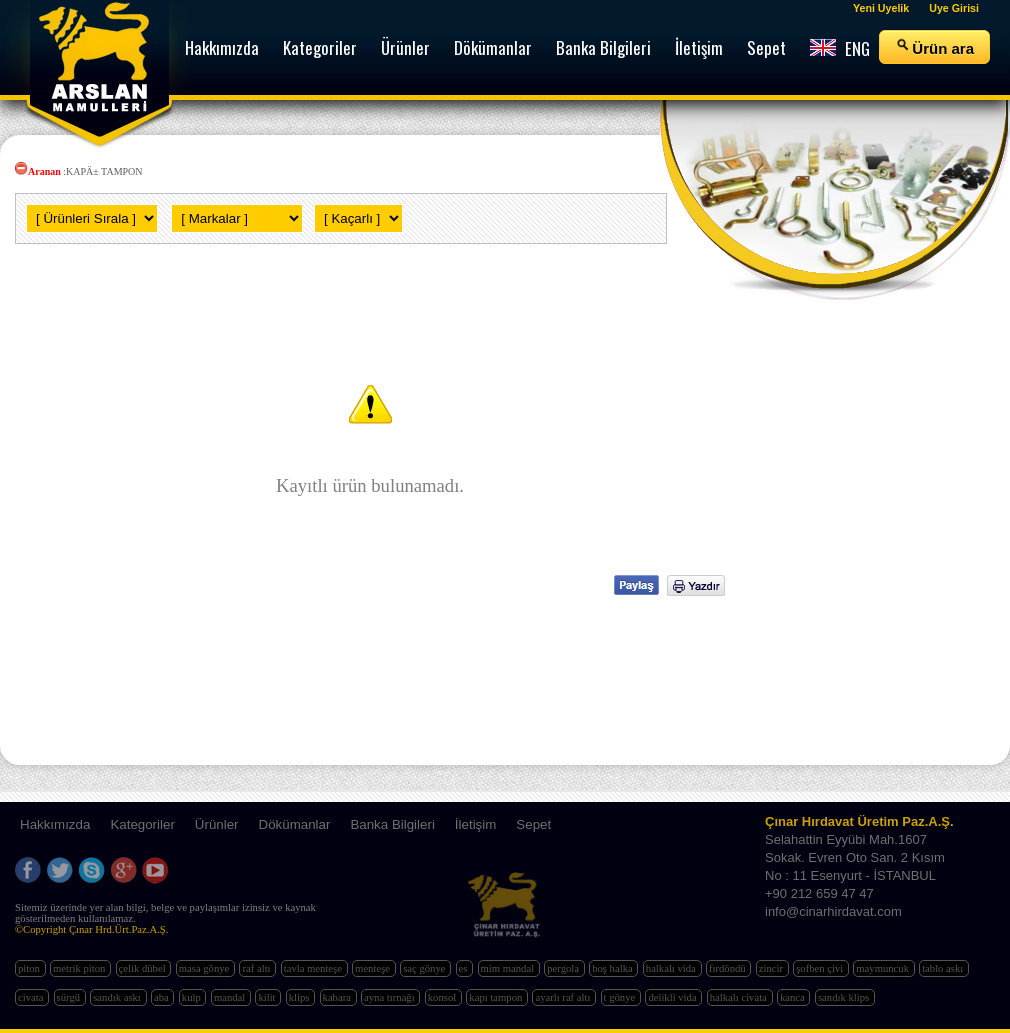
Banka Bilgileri (392, 824)
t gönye (621, 997)
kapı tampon (497, 997)
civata (32, 997)
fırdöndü (728, 968)
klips (300, 997)
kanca (794, 997)
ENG (840, 48)
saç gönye (425, 968)
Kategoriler (142, 824)
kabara (338, 997)
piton (30, 968)
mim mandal (509, 968)
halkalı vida (672, 968)
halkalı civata (740, 997)
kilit (268, 997)
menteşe (374, 968)
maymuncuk (883, 968)
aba (162, 997)
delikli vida (673, 997)
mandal (231, 997)
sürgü (70, 997)
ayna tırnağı (390, 997)
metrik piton (80, 968)
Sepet (533, 824)
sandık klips (845, 997)
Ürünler (217, 824)
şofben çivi (821, 968)
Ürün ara (934, 47)
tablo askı (944, 968)
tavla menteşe (314, 968)
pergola (564, 968)
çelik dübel (144, 968)
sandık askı (118, 997)
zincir (772, 968)
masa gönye (205, 968)
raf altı (257, 968)
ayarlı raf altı (564, 997)
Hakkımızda (55, 824)
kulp (193, 997)
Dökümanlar (295, 824)
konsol (443, 997)
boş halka (613, 968)
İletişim (475, 824)
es (465, 968)
